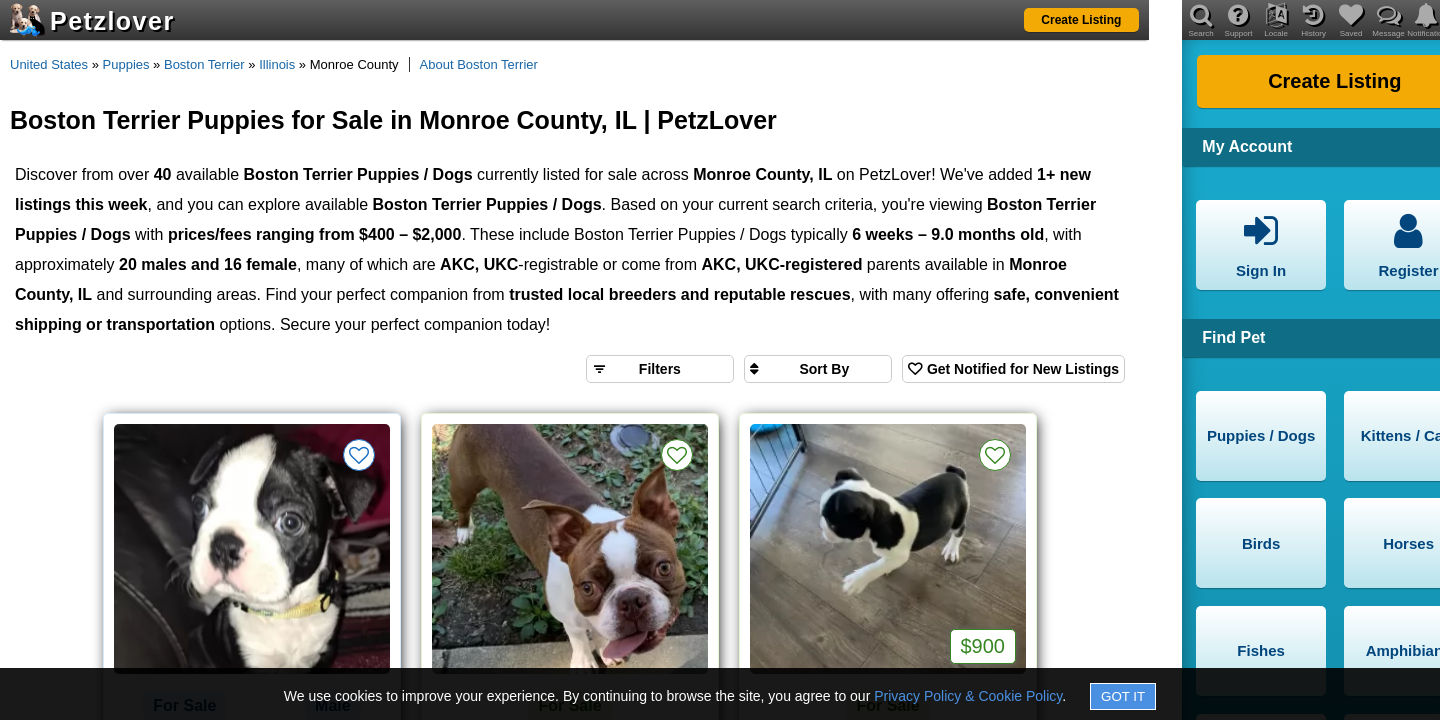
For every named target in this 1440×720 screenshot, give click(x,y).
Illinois (277, 64)
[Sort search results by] (818, 369)
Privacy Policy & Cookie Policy (968, 696)
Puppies (126, 64)
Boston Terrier (204, 64)
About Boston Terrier (479, 64)
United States (49, 64)
